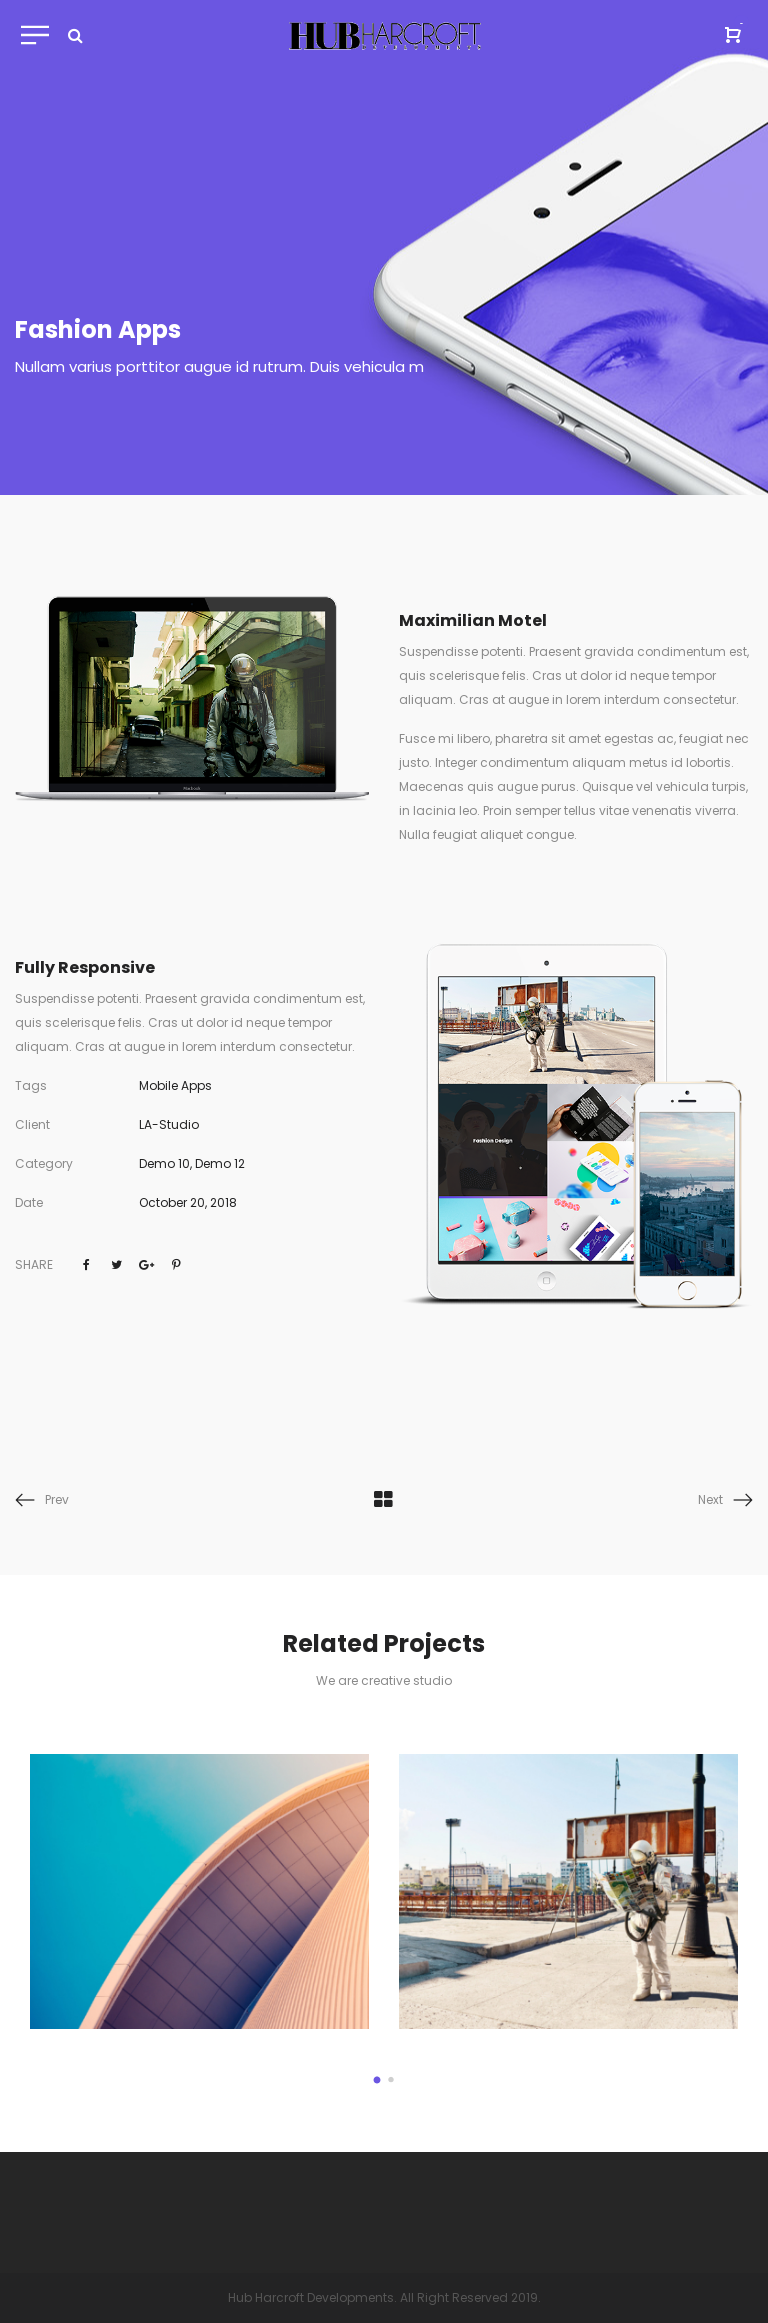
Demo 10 (164, 1163)
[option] (199, 1891)
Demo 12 (220, 1163)
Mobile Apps (175, 1085)
